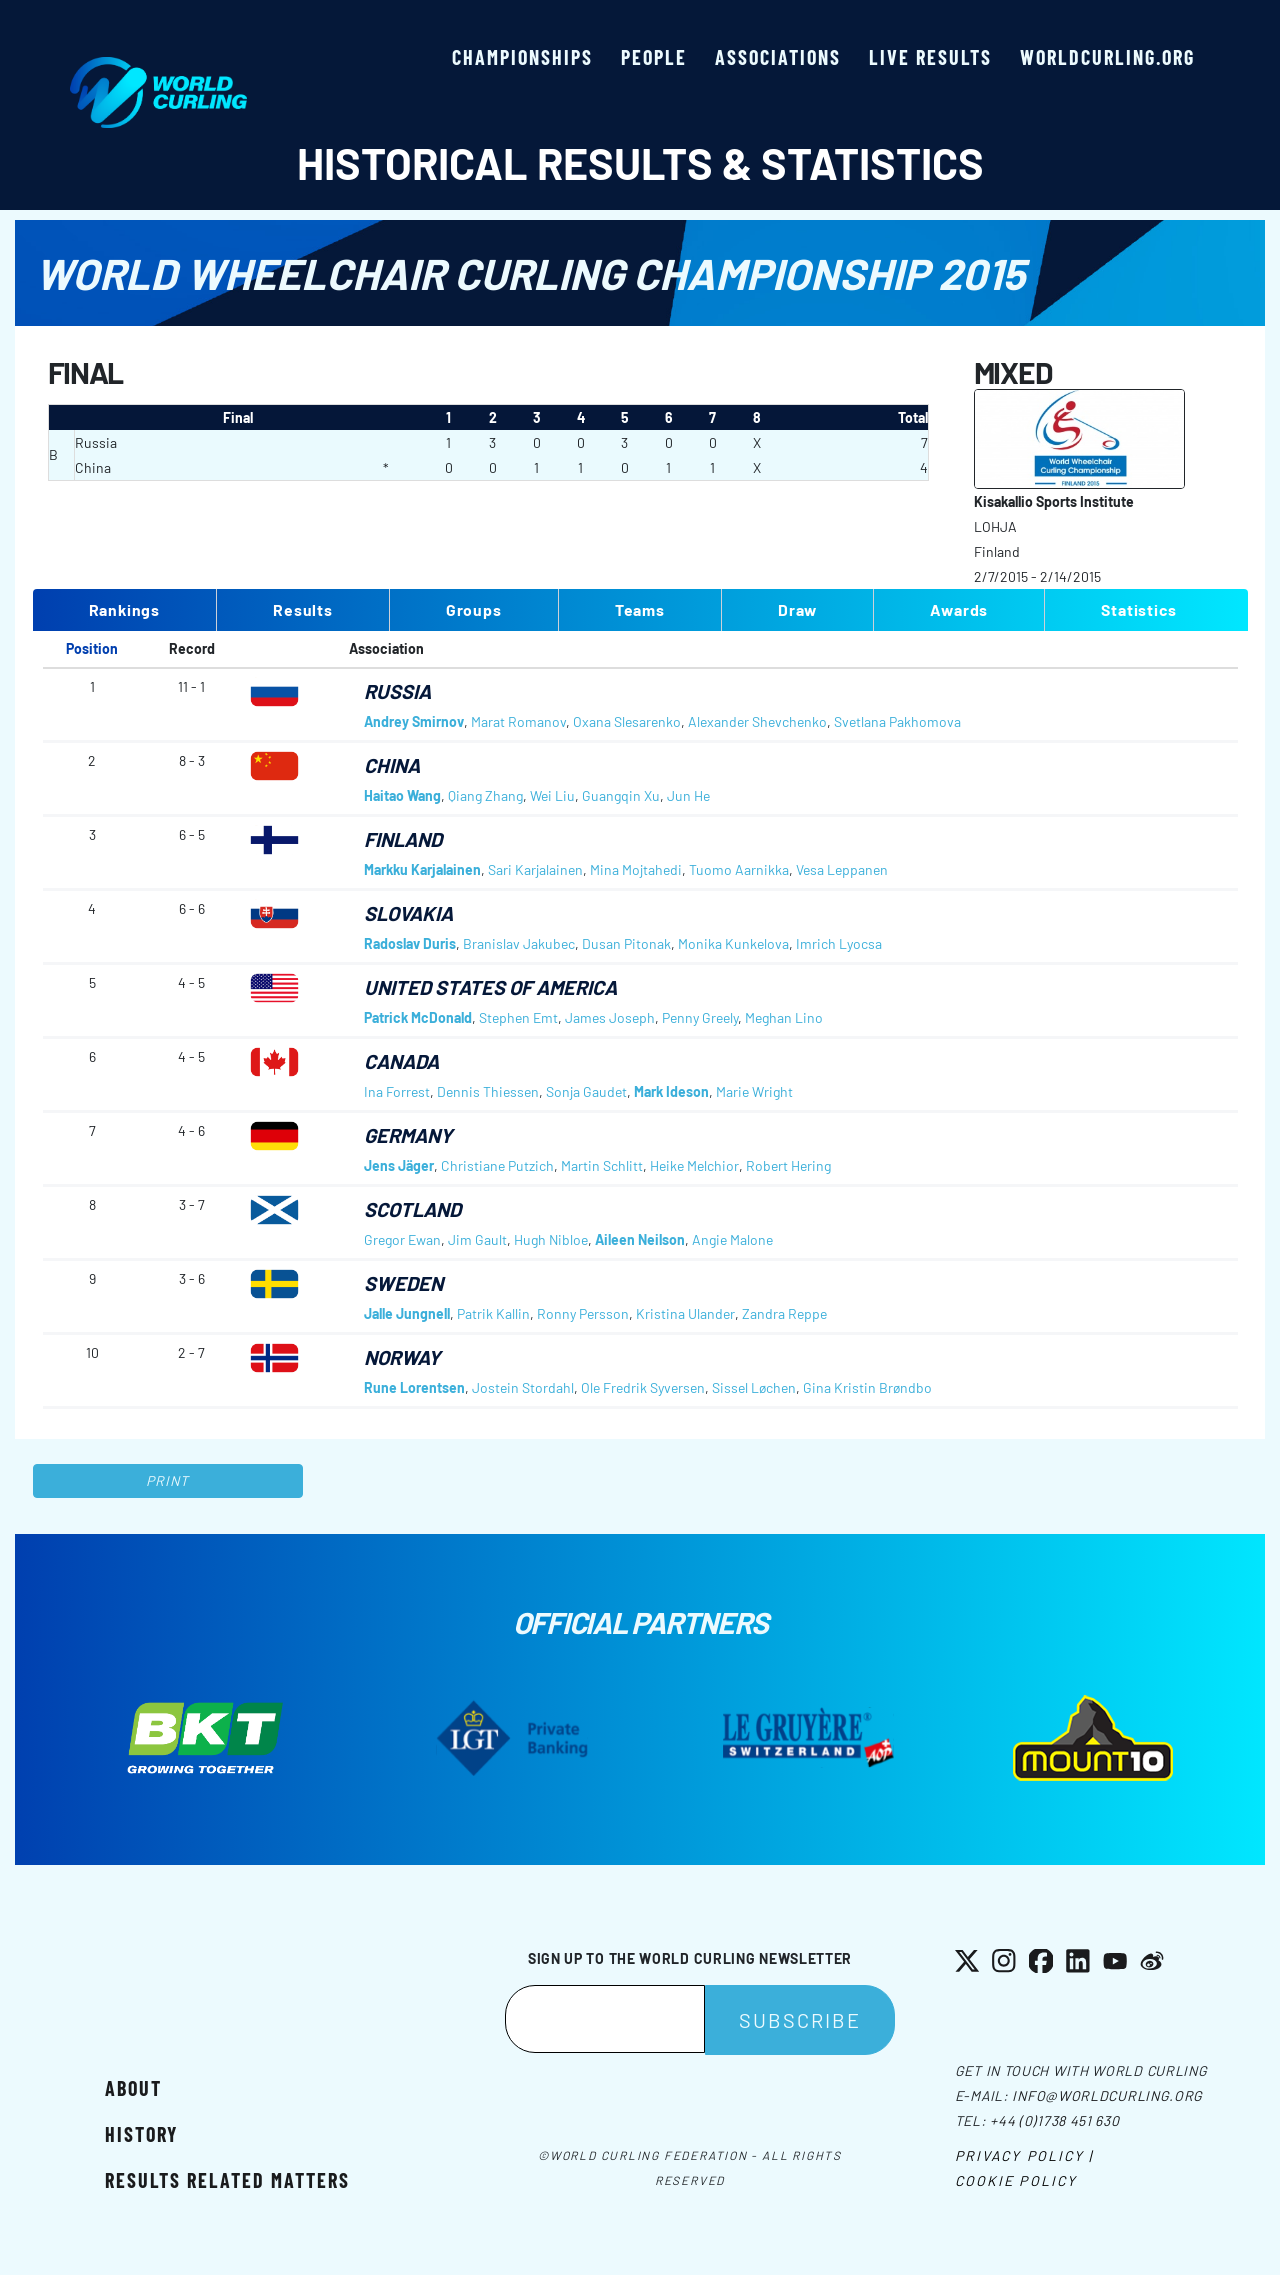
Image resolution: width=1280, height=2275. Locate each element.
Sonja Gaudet (586, 1091)
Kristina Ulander (685, 1313)
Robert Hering (788, 1165)
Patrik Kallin (493, 1313)
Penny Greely (700, 1017)
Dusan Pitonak (626, 943)
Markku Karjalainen (422, 869)
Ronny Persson (583, 1313)
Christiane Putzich (497, 1165)
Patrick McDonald (418, 1017)
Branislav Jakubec (519, 943)
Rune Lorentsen (414, 1387)
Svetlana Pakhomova (897, 721)
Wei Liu (552, 795)
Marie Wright (754, 1091)
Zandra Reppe (784, 1313)
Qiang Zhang (485, 795)
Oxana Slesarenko (627, 721)
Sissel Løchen (754, 1387)
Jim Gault (477, 1239)
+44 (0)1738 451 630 (1054, 2120)
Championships (522, 57)
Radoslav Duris (410, 943)
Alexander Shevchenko (757, 721)
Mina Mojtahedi (636, 869)
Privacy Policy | (1024, 2155)
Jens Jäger (399, 1165)
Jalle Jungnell (407, 1313)
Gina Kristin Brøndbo (867, 1387)
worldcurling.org (1107, 57)
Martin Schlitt (602, 1165)
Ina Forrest (397, 1091)
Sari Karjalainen (535, 869)
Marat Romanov (518, 721)
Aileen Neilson (640, 1239)
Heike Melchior (694, 1165)
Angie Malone (732, 1239)
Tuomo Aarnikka (739, 869)
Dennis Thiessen (488, 1091)
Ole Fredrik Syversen (643, 1387)
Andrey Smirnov (414, 721)
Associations (778, 57)
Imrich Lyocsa (839, 943)
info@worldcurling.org (1107, 2095)
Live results (930, 57)
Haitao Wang (402, 795)
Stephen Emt (518, 1017)
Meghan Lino (784, 1017)
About (133, 2088)
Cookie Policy (1016, 2180)
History (141, 2134)
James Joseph (610, 1017)
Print (168, 1480)
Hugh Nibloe (551, 1239)
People (654, 57)
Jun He (688, 795)
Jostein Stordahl (523, 1387)
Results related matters (227, 2180)
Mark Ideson (671, 1091)
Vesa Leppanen (842, 869)
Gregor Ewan (402, 1239)
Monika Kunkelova (733, 943)
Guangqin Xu (621, 795)
